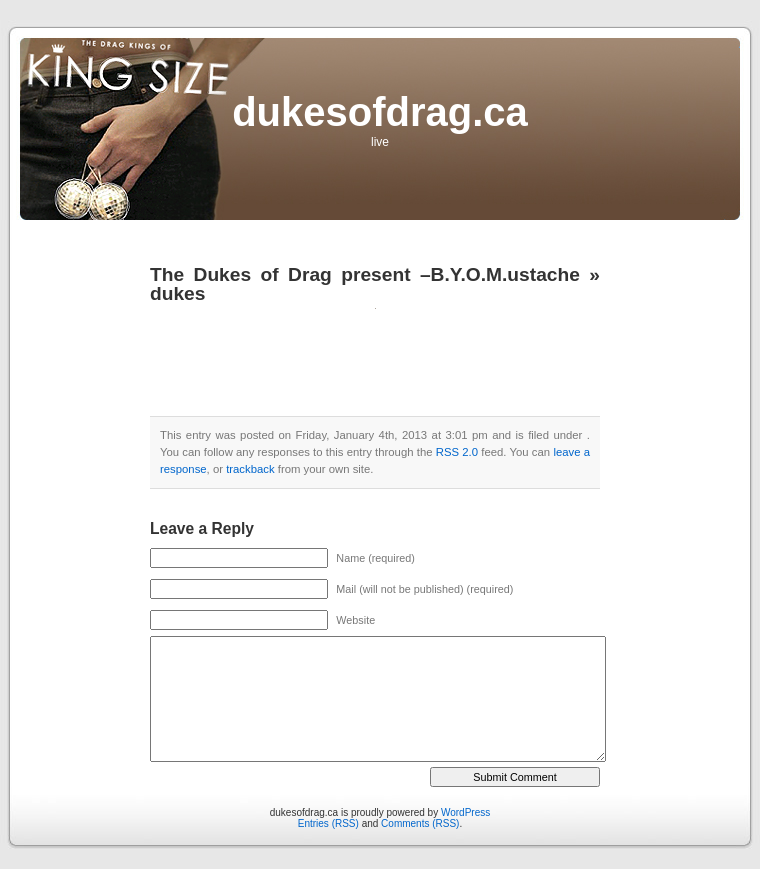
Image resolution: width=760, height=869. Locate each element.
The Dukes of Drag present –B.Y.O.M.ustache (365, 274)
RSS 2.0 (457, 452)
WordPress (465, 812)
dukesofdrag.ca (380, 112)
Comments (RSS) (420, 823)
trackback (250, 469)
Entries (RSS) (328, 823)
